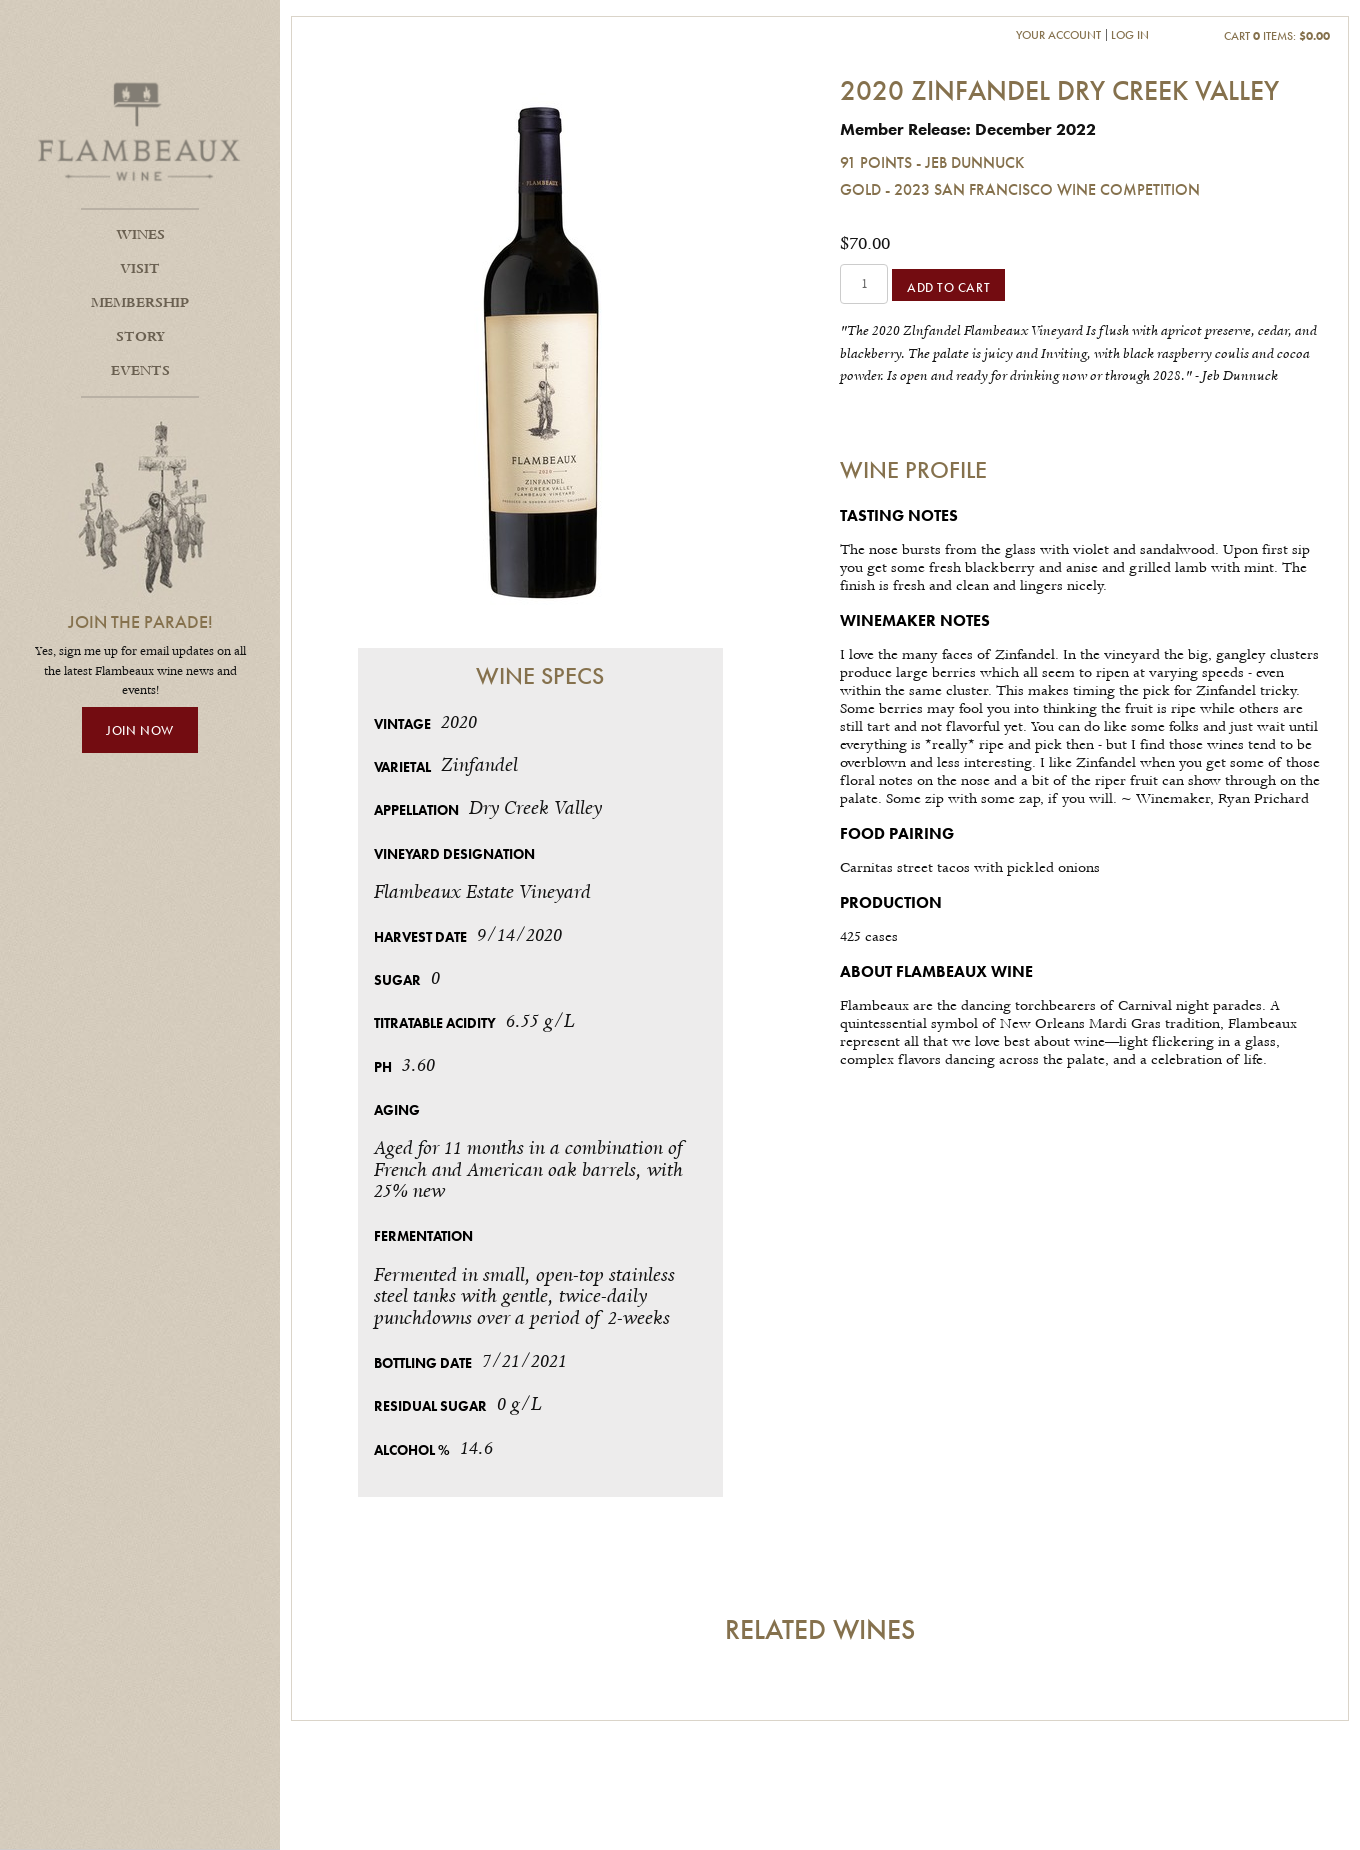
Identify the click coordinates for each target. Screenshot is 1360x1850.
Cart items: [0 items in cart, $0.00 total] (1277, 35)
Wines (140, 235)
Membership (140, 303)
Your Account (1058, 34)
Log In (1130, 34)
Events (140, 371)
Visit (140, 269)
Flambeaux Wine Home (140, 130)
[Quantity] (864, 284)
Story (140, 337)
